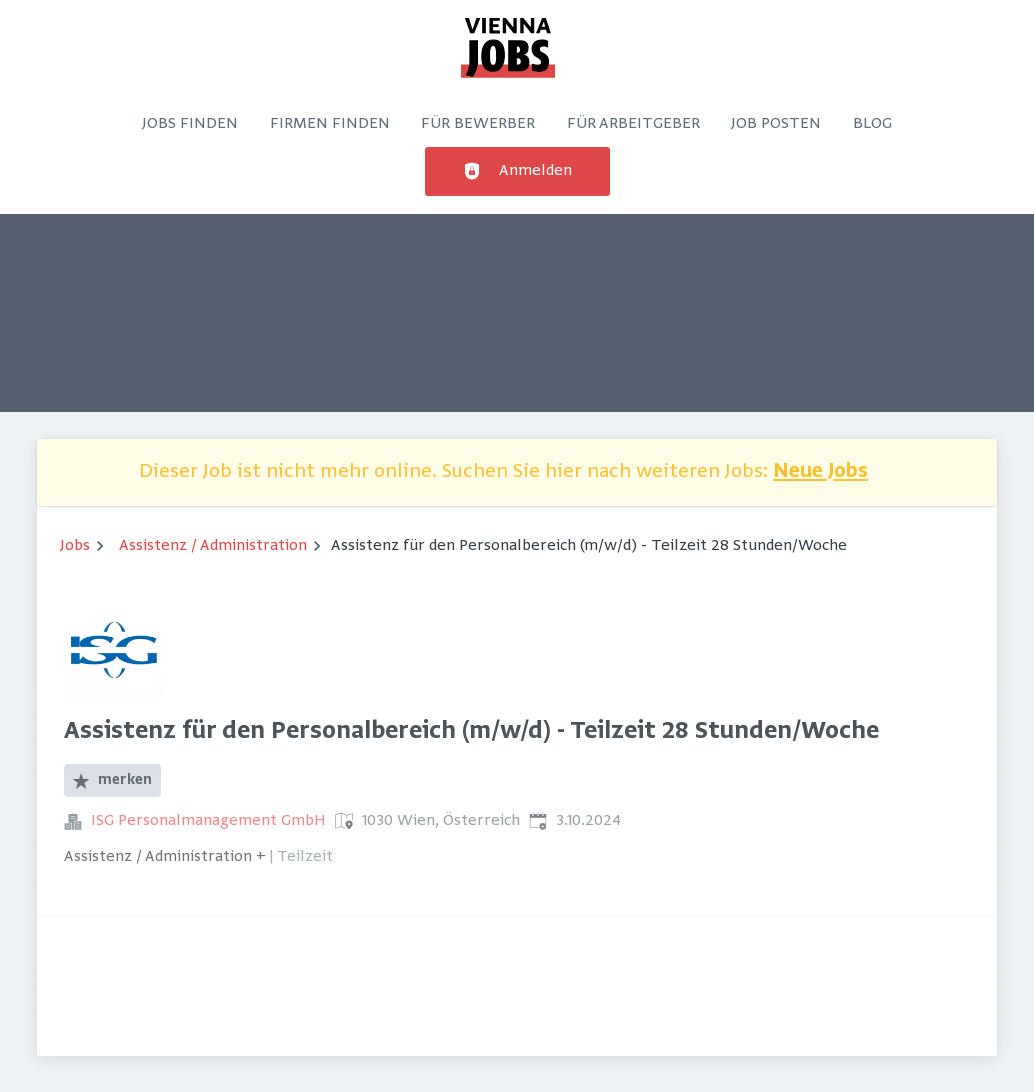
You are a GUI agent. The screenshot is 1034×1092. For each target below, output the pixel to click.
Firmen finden (330, 124)
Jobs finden (190, 124)
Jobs (75, 546)
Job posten (776, 124)
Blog (872, 124)
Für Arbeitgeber (633, 124)
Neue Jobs (820, 472)
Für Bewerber (478, 124)
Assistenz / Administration (213, 546)
